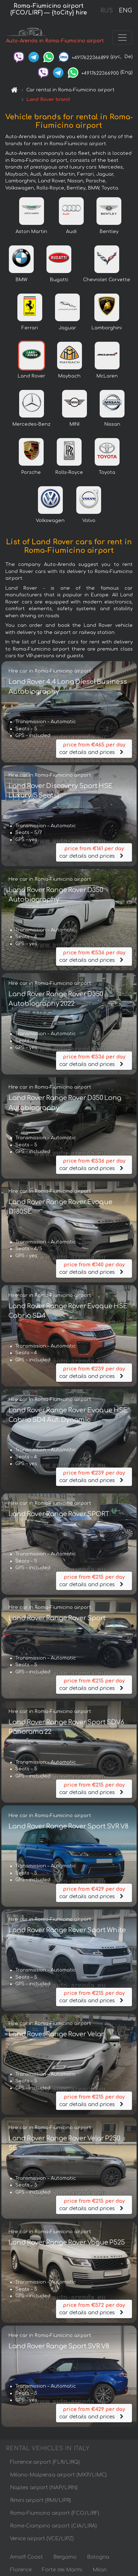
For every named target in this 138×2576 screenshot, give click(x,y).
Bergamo (65, 2557)
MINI (74, 424)
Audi (71, 231)
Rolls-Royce (69, 472)
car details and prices (94, 748)
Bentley (109, 231)
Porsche (31, 472)
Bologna (98, 2557)
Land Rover (31, 376)
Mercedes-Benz (31, 424)
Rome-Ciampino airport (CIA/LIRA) (53, 2526)
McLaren (107, 376)
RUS (106, 10)
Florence (21, 2569)
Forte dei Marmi (62, 2569)
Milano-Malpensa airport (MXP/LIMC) (58, 2475)
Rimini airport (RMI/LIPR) (40, 2500)
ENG (125, 10)
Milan (100, 2569)
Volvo (88, 520)
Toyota (107, 472)
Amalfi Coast (26, 2557)
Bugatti (59, 279)
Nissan (112, 424)
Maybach (69, 376)
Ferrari (30, 327)
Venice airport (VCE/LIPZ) (42, 2538)
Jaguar (67, 327)
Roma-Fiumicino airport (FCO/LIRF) (54, 2513)
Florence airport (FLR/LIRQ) (45, 2462)
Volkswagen (50, 520)
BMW (21, 279)
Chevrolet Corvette (106, 279)
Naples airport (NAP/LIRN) (44, 2487)
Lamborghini (107, 327)
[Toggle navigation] (122, 37)
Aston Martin (31, 231)
